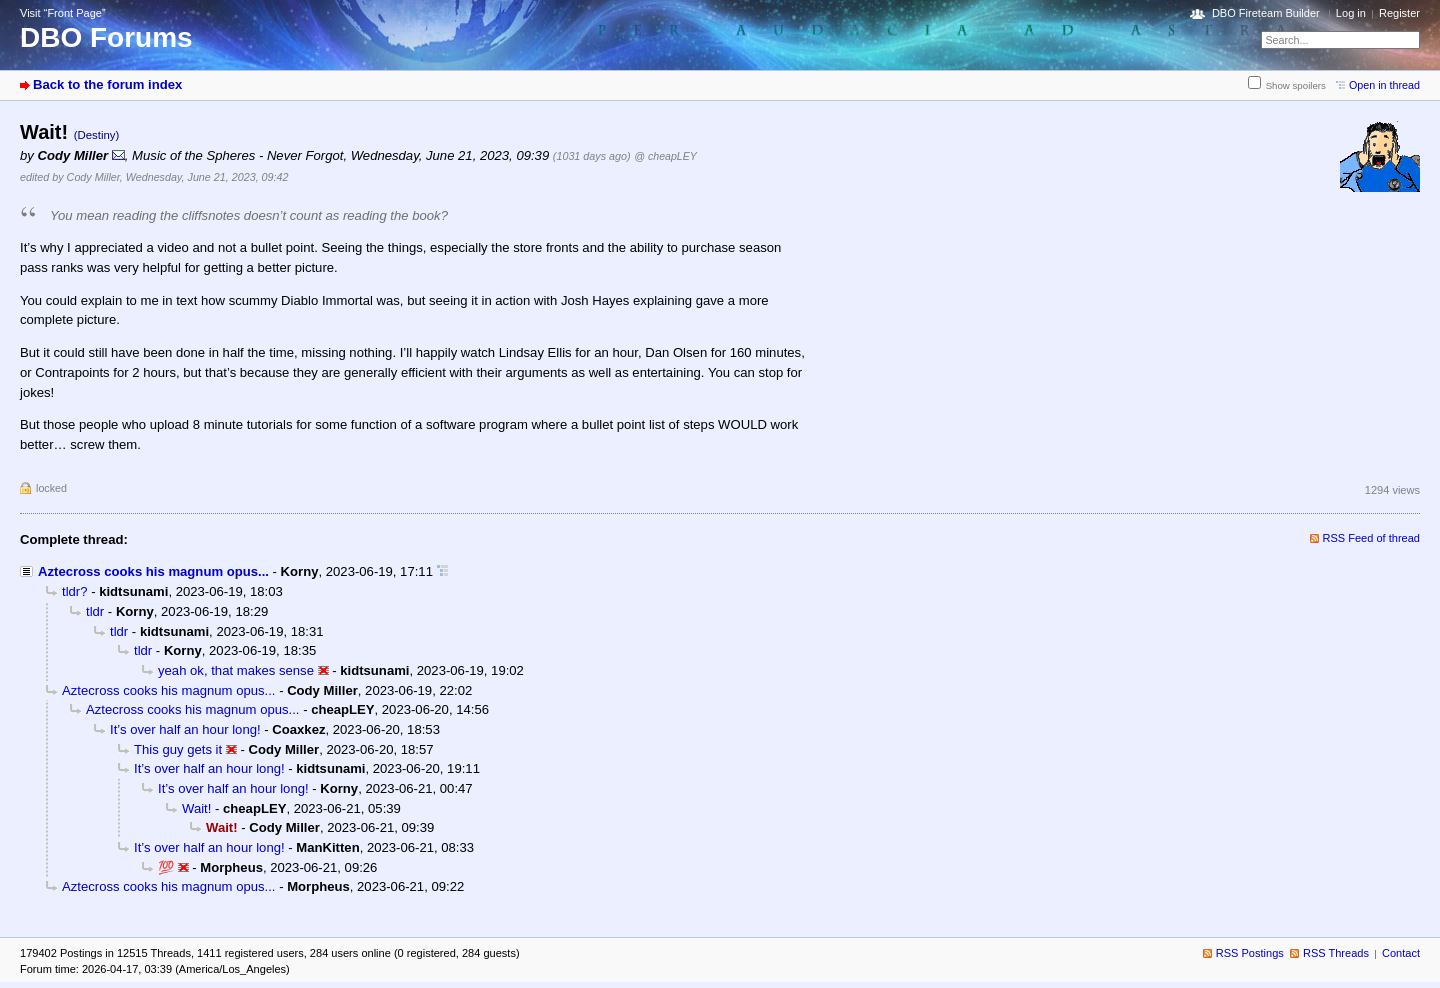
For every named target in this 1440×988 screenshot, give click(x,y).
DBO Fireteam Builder (1266, 13)
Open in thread (1384, 85)
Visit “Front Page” (63, 13)
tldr (95, 611)
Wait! (196, 808)
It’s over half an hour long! (185, 729)
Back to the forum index (107, 84)
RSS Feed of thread (1372, 538)
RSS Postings (1250, 953)
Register (1399, 13)
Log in (1351, 13)
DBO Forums (106, 37)
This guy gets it (178, 749)
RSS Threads (1336, 953)
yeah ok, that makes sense (236, 670)
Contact (1401, 953)
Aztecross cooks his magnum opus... (153, 571)
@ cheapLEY (665, 156)
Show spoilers (1296, 85)
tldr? (75, 591)
